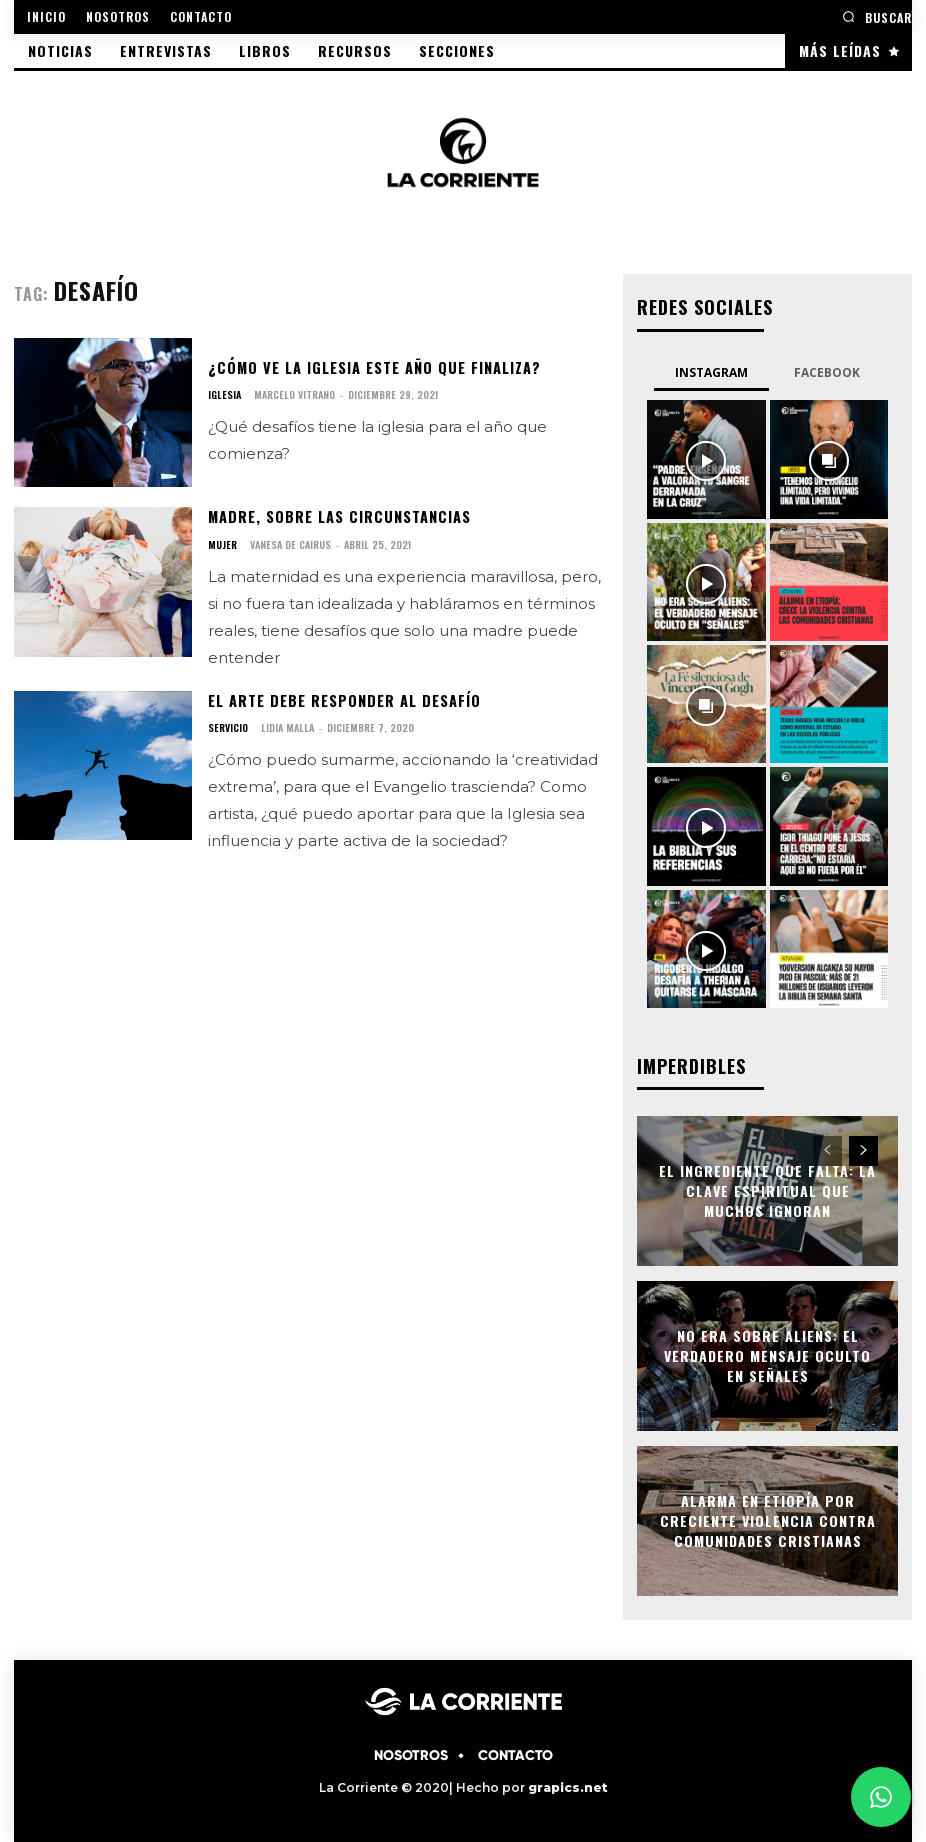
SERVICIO (228, 727)
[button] (877, 16)
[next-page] (863, 1149)
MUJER (222, 544)
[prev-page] (827, 1149)
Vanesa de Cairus (290, 543)
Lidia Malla (287, 726)
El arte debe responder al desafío (343, 699)
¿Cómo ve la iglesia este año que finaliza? (372, 367)
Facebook (827, 371)
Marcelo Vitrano (294, 394)
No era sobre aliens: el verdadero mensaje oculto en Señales (767, 1354)
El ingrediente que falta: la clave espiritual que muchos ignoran (767, 1189)
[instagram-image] (706, 458)
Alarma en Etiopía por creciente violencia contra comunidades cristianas (768, 1519)
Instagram (711, 371)
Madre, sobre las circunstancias (337, 516)
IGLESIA (224, 395)
